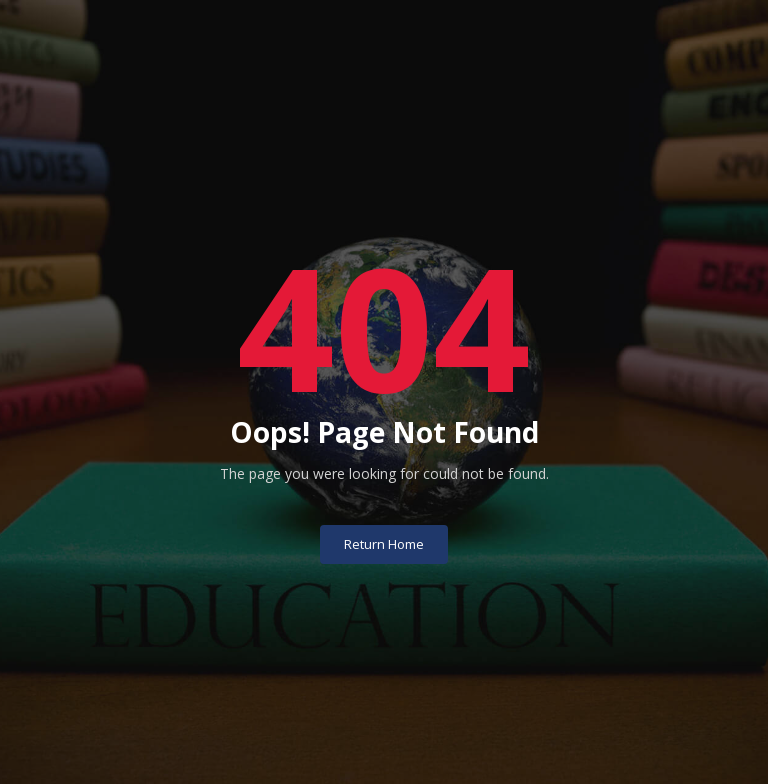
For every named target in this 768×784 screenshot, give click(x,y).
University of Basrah (384, 751)
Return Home (384, 512)
